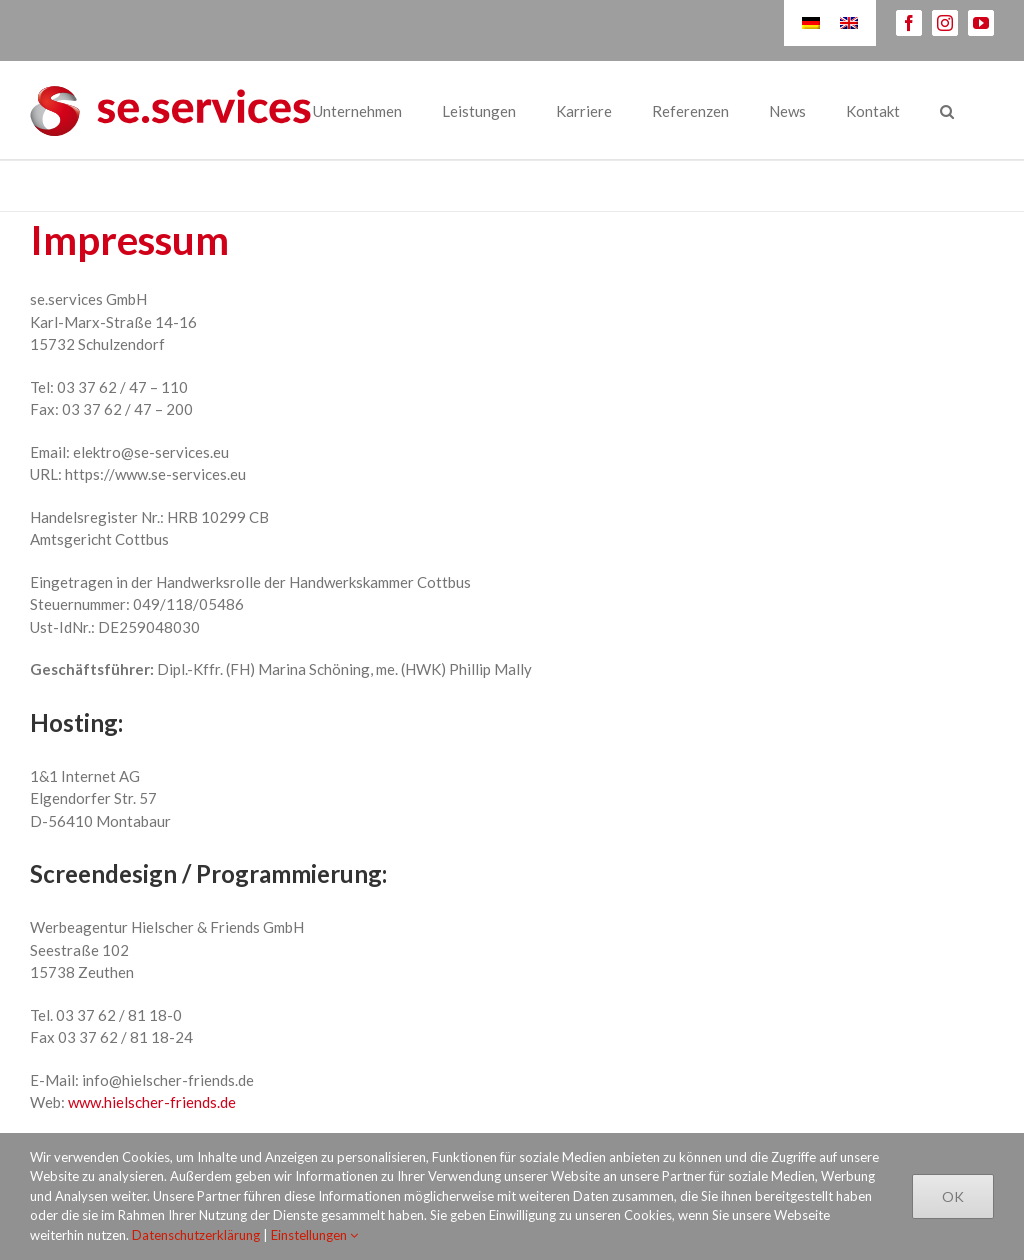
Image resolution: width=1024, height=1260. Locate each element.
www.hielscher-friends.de (152, 1102)
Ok (953, 1196)
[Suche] (947, 110)
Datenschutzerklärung (196, 1235)
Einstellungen (314, 1235)
